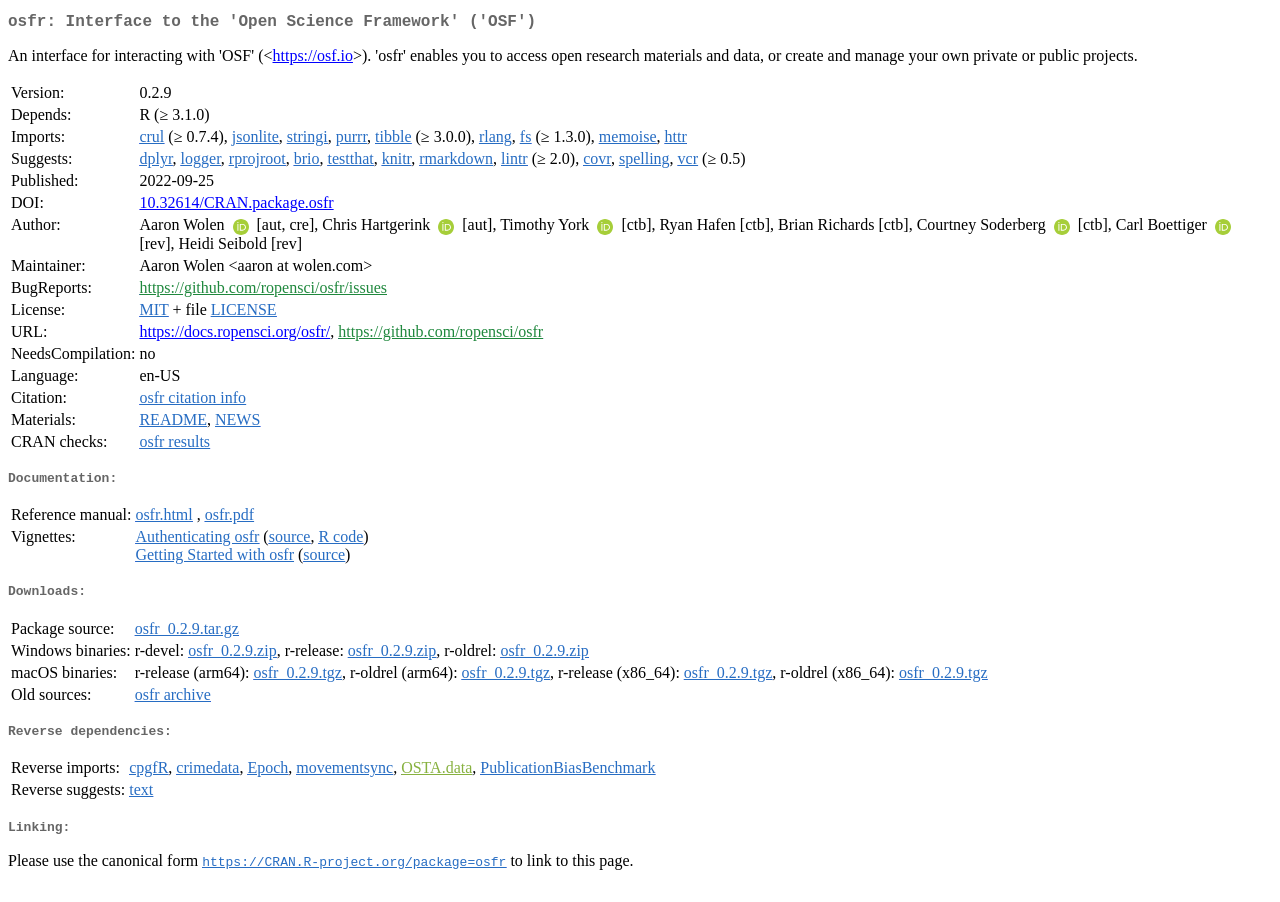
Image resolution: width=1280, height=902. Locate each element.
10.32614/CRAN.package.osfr (236, 206)
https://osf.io (313, 59)
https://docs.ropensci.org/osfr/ (234, 335)
